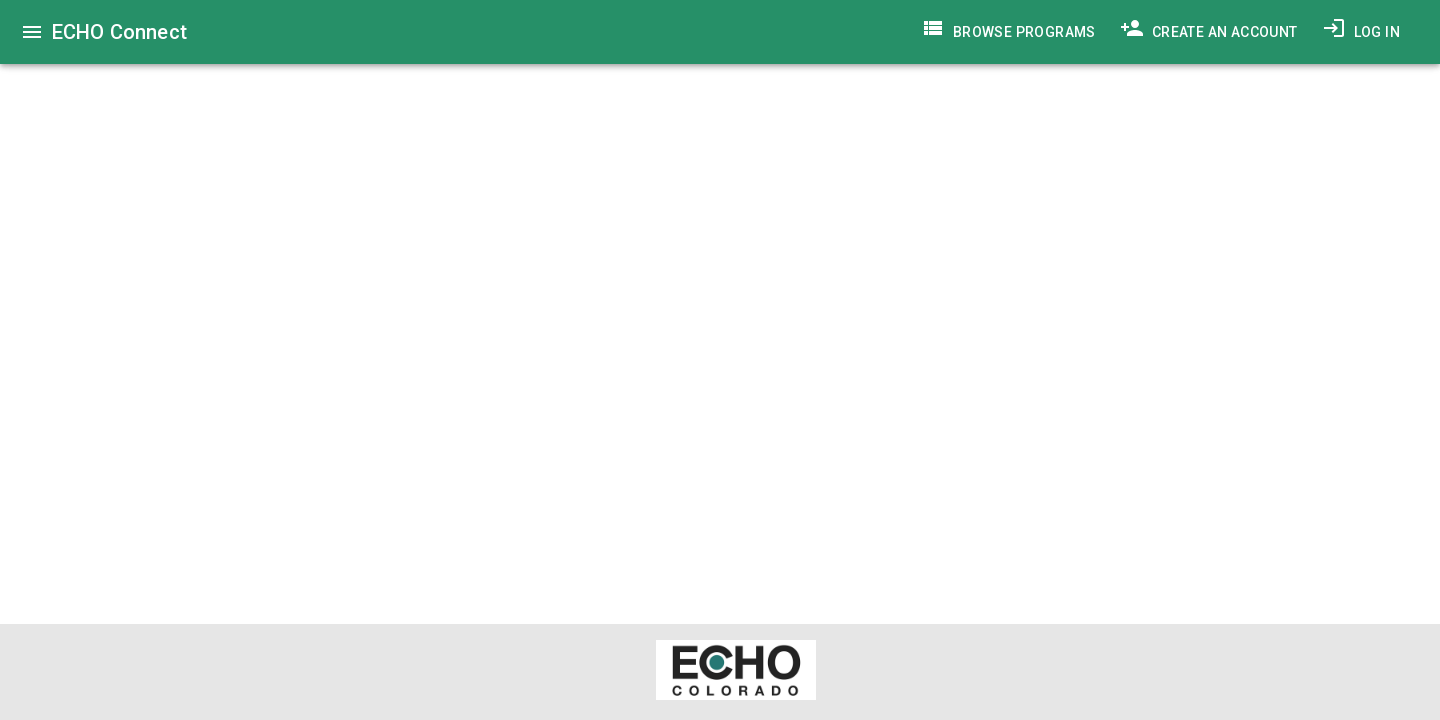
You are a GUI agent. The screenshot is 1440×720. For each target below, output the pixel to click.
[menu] (32, 32)
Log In (1361, 32)
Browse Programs (1008, 32)
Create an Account (1209, 32)
